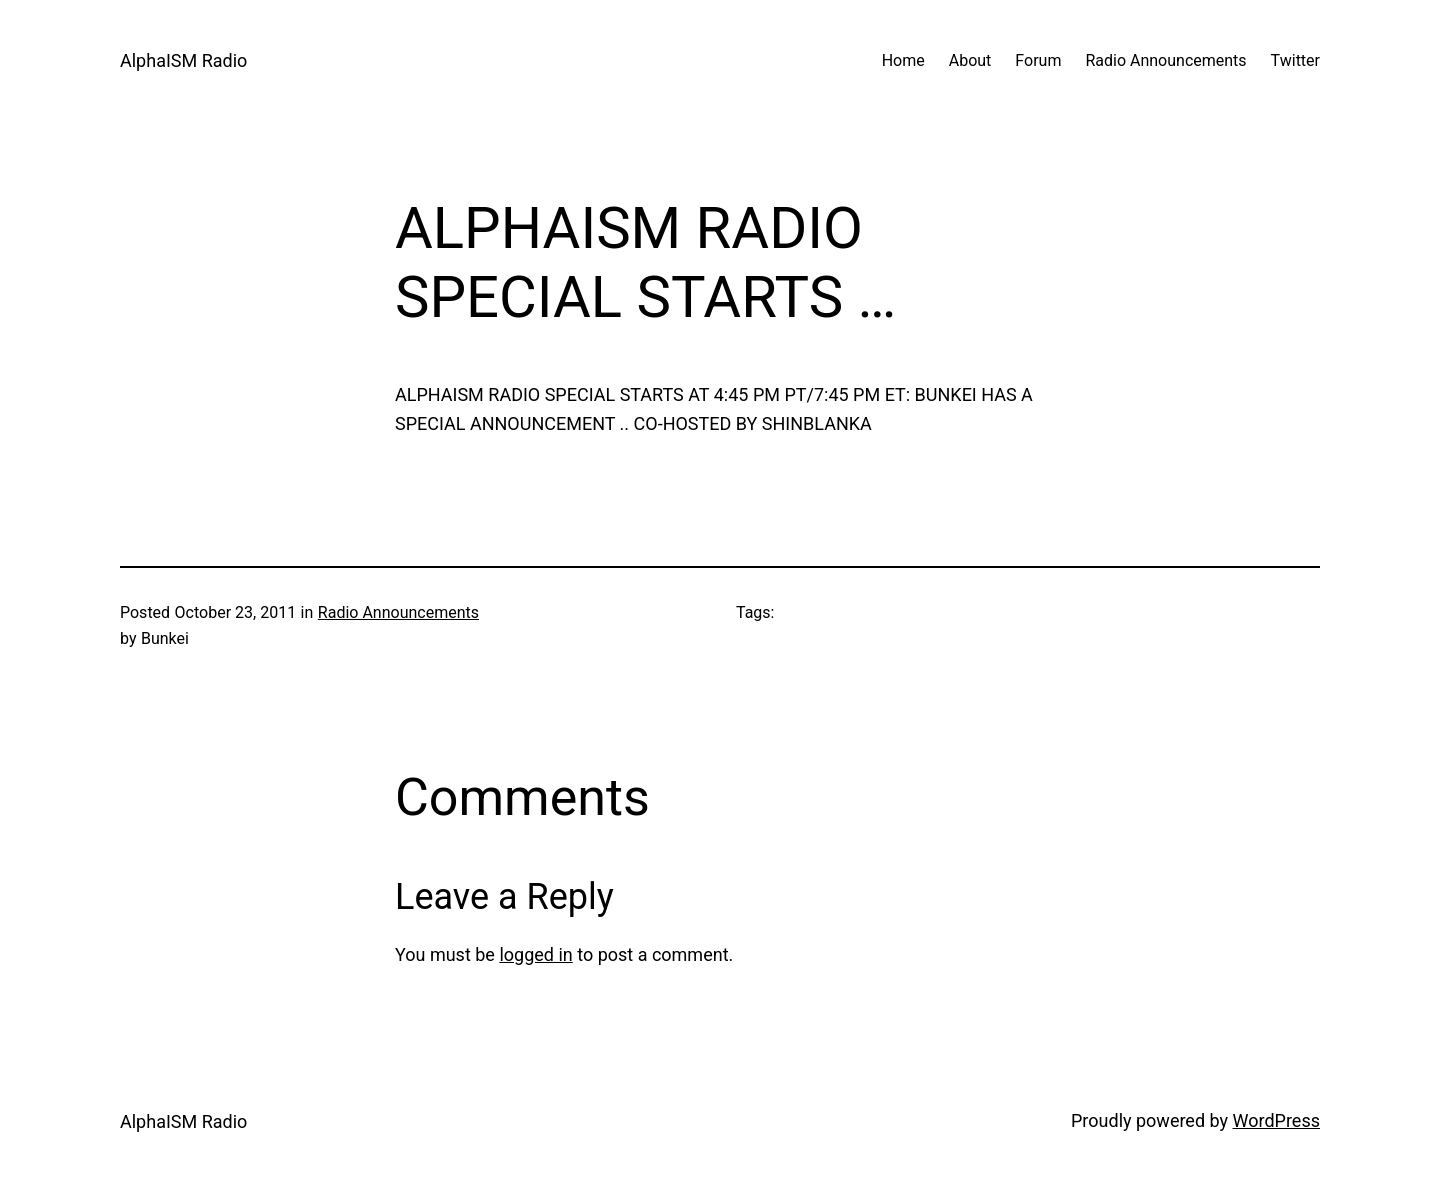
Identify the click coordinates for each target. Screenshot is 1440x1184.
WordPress (1276, 1120)
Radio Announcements (398, 612)
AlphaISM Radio (183, 60)
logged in (535, 954)
